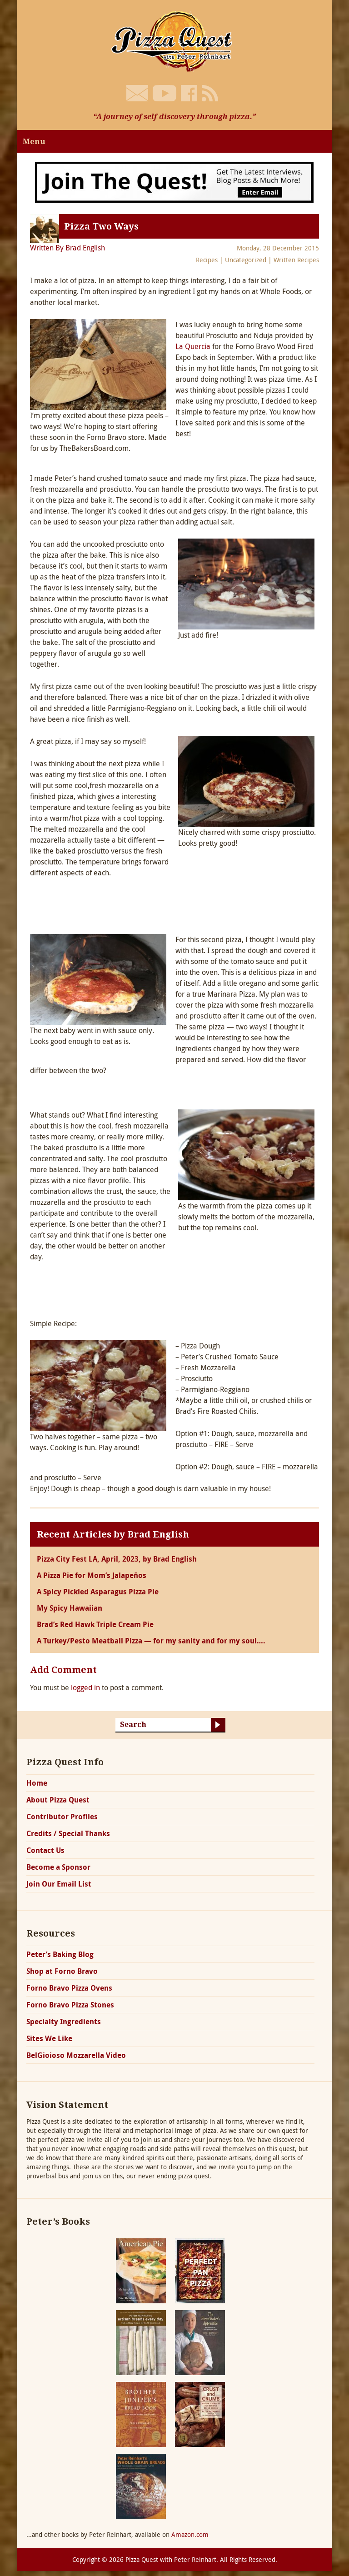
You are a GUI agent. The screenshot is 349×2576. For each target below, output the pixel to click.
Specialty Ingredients (63, 2022)
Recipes (207, 259)
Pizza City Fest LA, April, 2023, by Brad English (117, 1559)
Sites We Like (49, 2038)
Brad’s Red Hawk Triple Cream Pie (95, 1624)
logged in (85, 1687)
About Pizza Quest (58, 1800)
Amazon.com (190, 2534)
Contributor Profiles (62, 1817)
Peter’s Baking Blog (60, 1954)
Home (36, 1783)
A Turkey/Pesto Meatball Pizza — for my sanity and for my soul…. (151, 1641)
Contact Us (45, 1850)
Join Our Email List (58, 1884)
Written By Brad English (67, 248)
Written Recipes (296, 259)
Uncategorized (245, 259)
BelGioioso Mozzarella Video (76, 2055)
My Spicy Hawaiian (69, 1608)
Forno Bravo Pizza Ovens (69, 1988)
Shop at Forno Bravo (62, 1971)
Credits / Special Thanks (68, 1833)
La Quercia (192, 346)
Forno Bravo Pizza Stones (70, 2005)
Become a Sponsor (58, 1867)
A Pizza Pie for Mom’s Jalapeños (91, 1575)
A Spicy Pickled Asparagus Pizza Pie (98, 1592)
